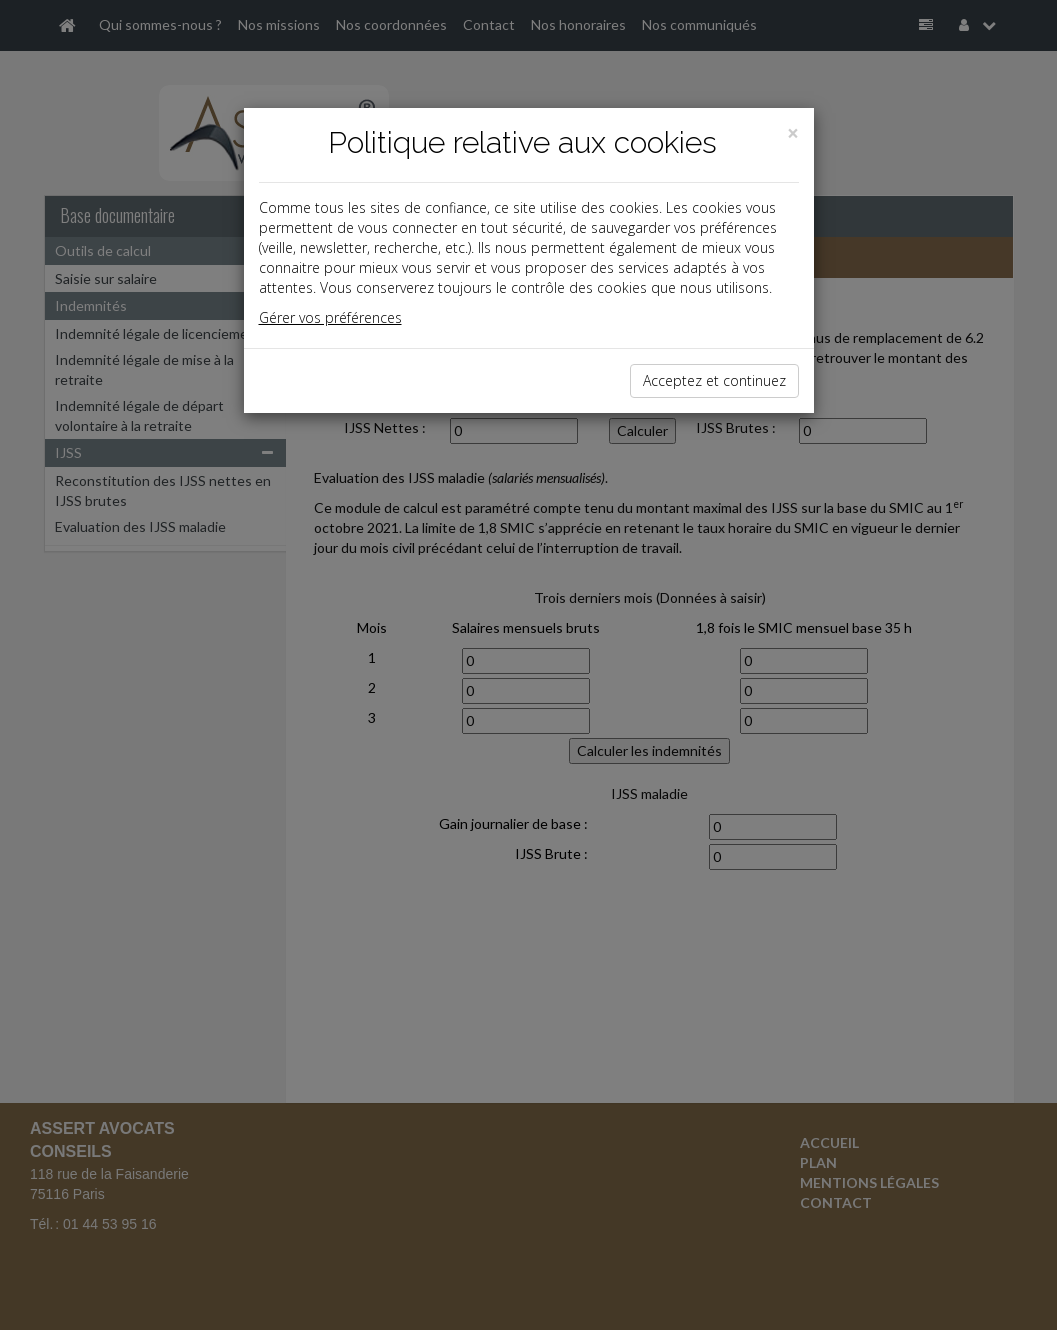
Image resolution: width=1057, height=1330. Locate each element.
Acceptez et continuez (714, 380)
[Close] (793, 133)
